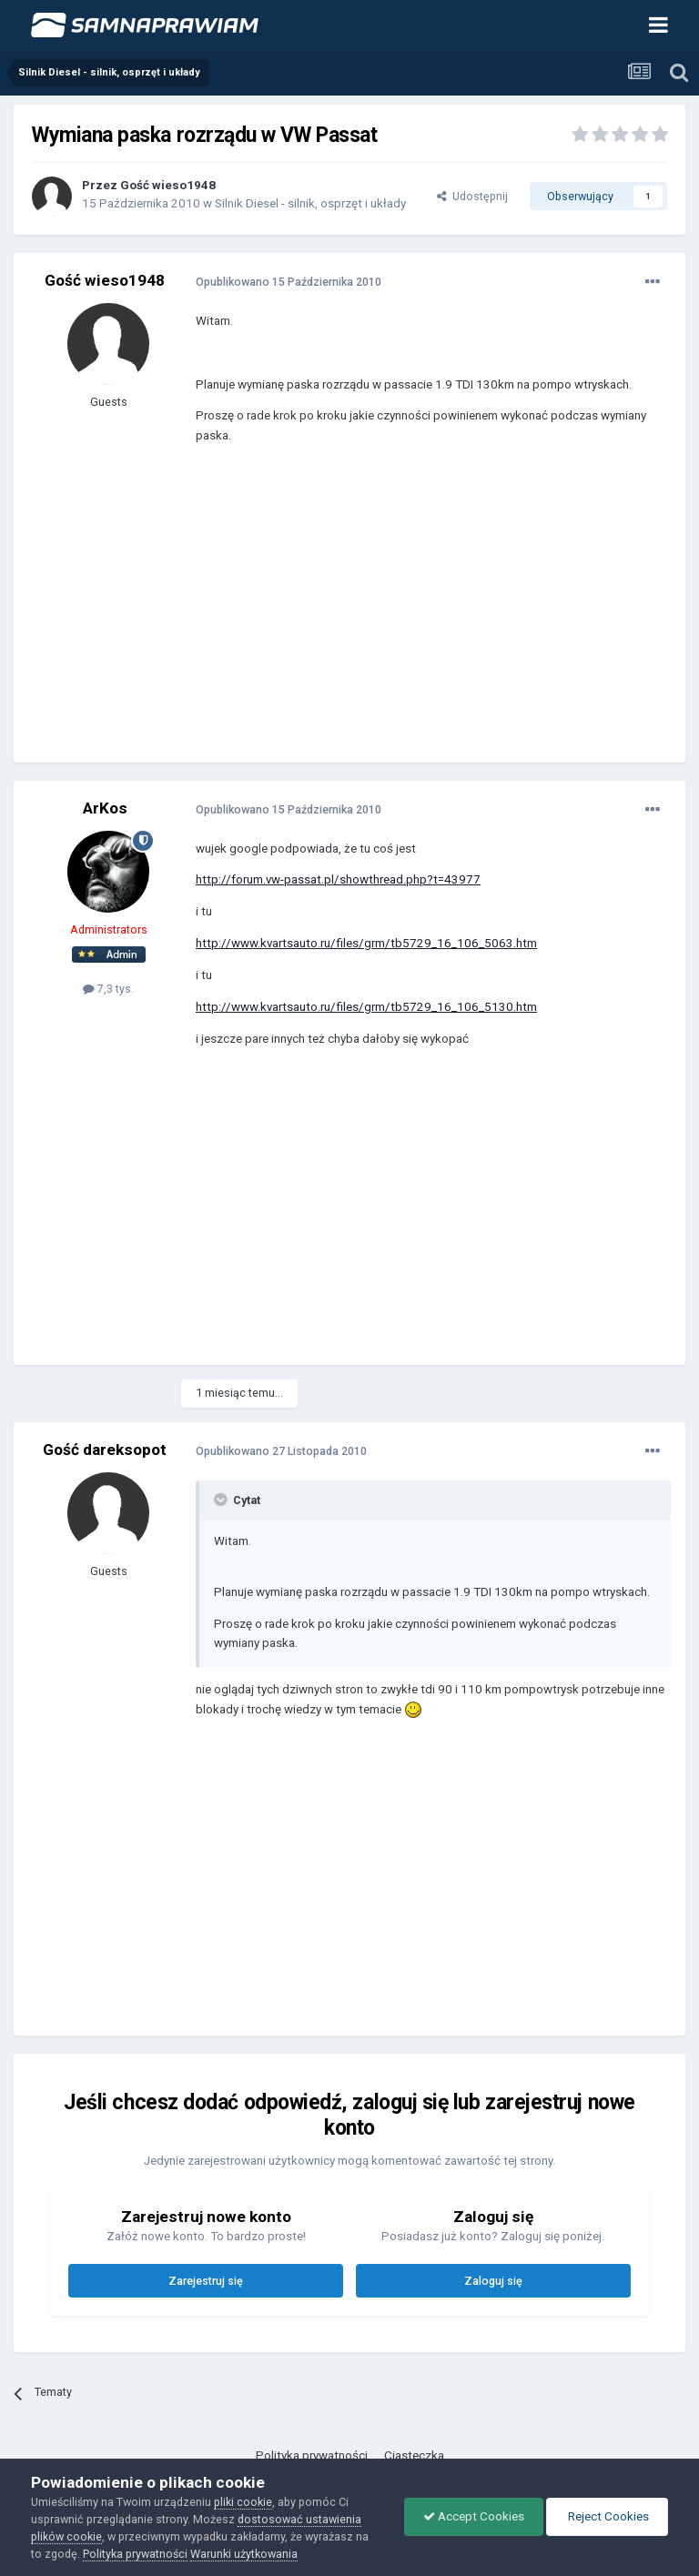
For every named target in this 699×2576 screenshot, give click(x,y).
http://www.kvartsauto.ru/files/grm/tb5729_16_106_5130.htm (366, 1007)
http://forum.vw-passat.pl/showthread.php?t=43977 (338, 879)
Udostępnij (472, 196)
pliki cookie (243, 2502)
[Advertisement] (409, 617)
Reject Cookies (607, 2516)
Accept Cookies (473, 2516)
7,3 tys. (108, 988)
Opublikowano (288, 281)
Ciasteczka (414, 2455)
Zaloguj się (493, 2281)
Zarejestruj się (205, 2281)
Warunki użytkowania (244, 2554)
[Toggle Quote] (222, 1499)
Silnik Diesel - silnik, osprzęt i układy (310, 203)
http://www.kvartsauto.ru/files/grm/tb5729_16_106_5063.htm (366, 943)
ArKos (105, 808)
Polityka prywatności (312, 2455)
